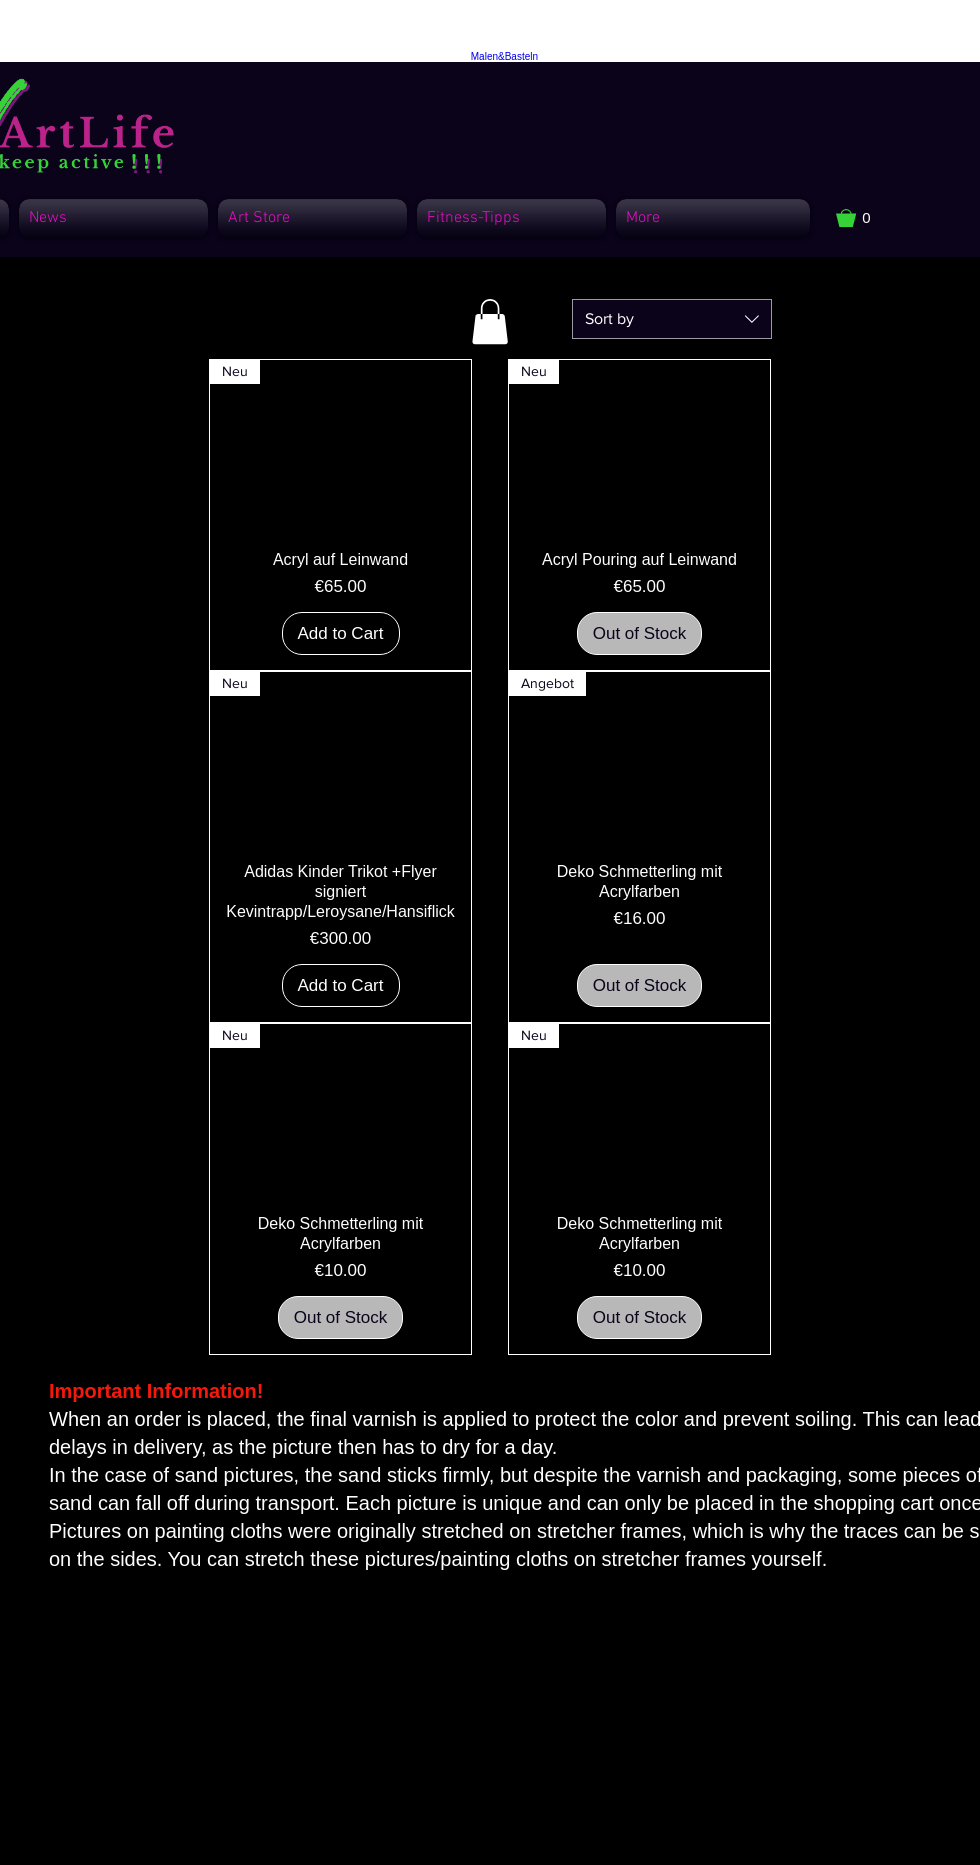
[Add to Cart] (341, 634)
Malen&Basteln (504, 56)
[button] (863, 218)
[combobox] (672, 319)
